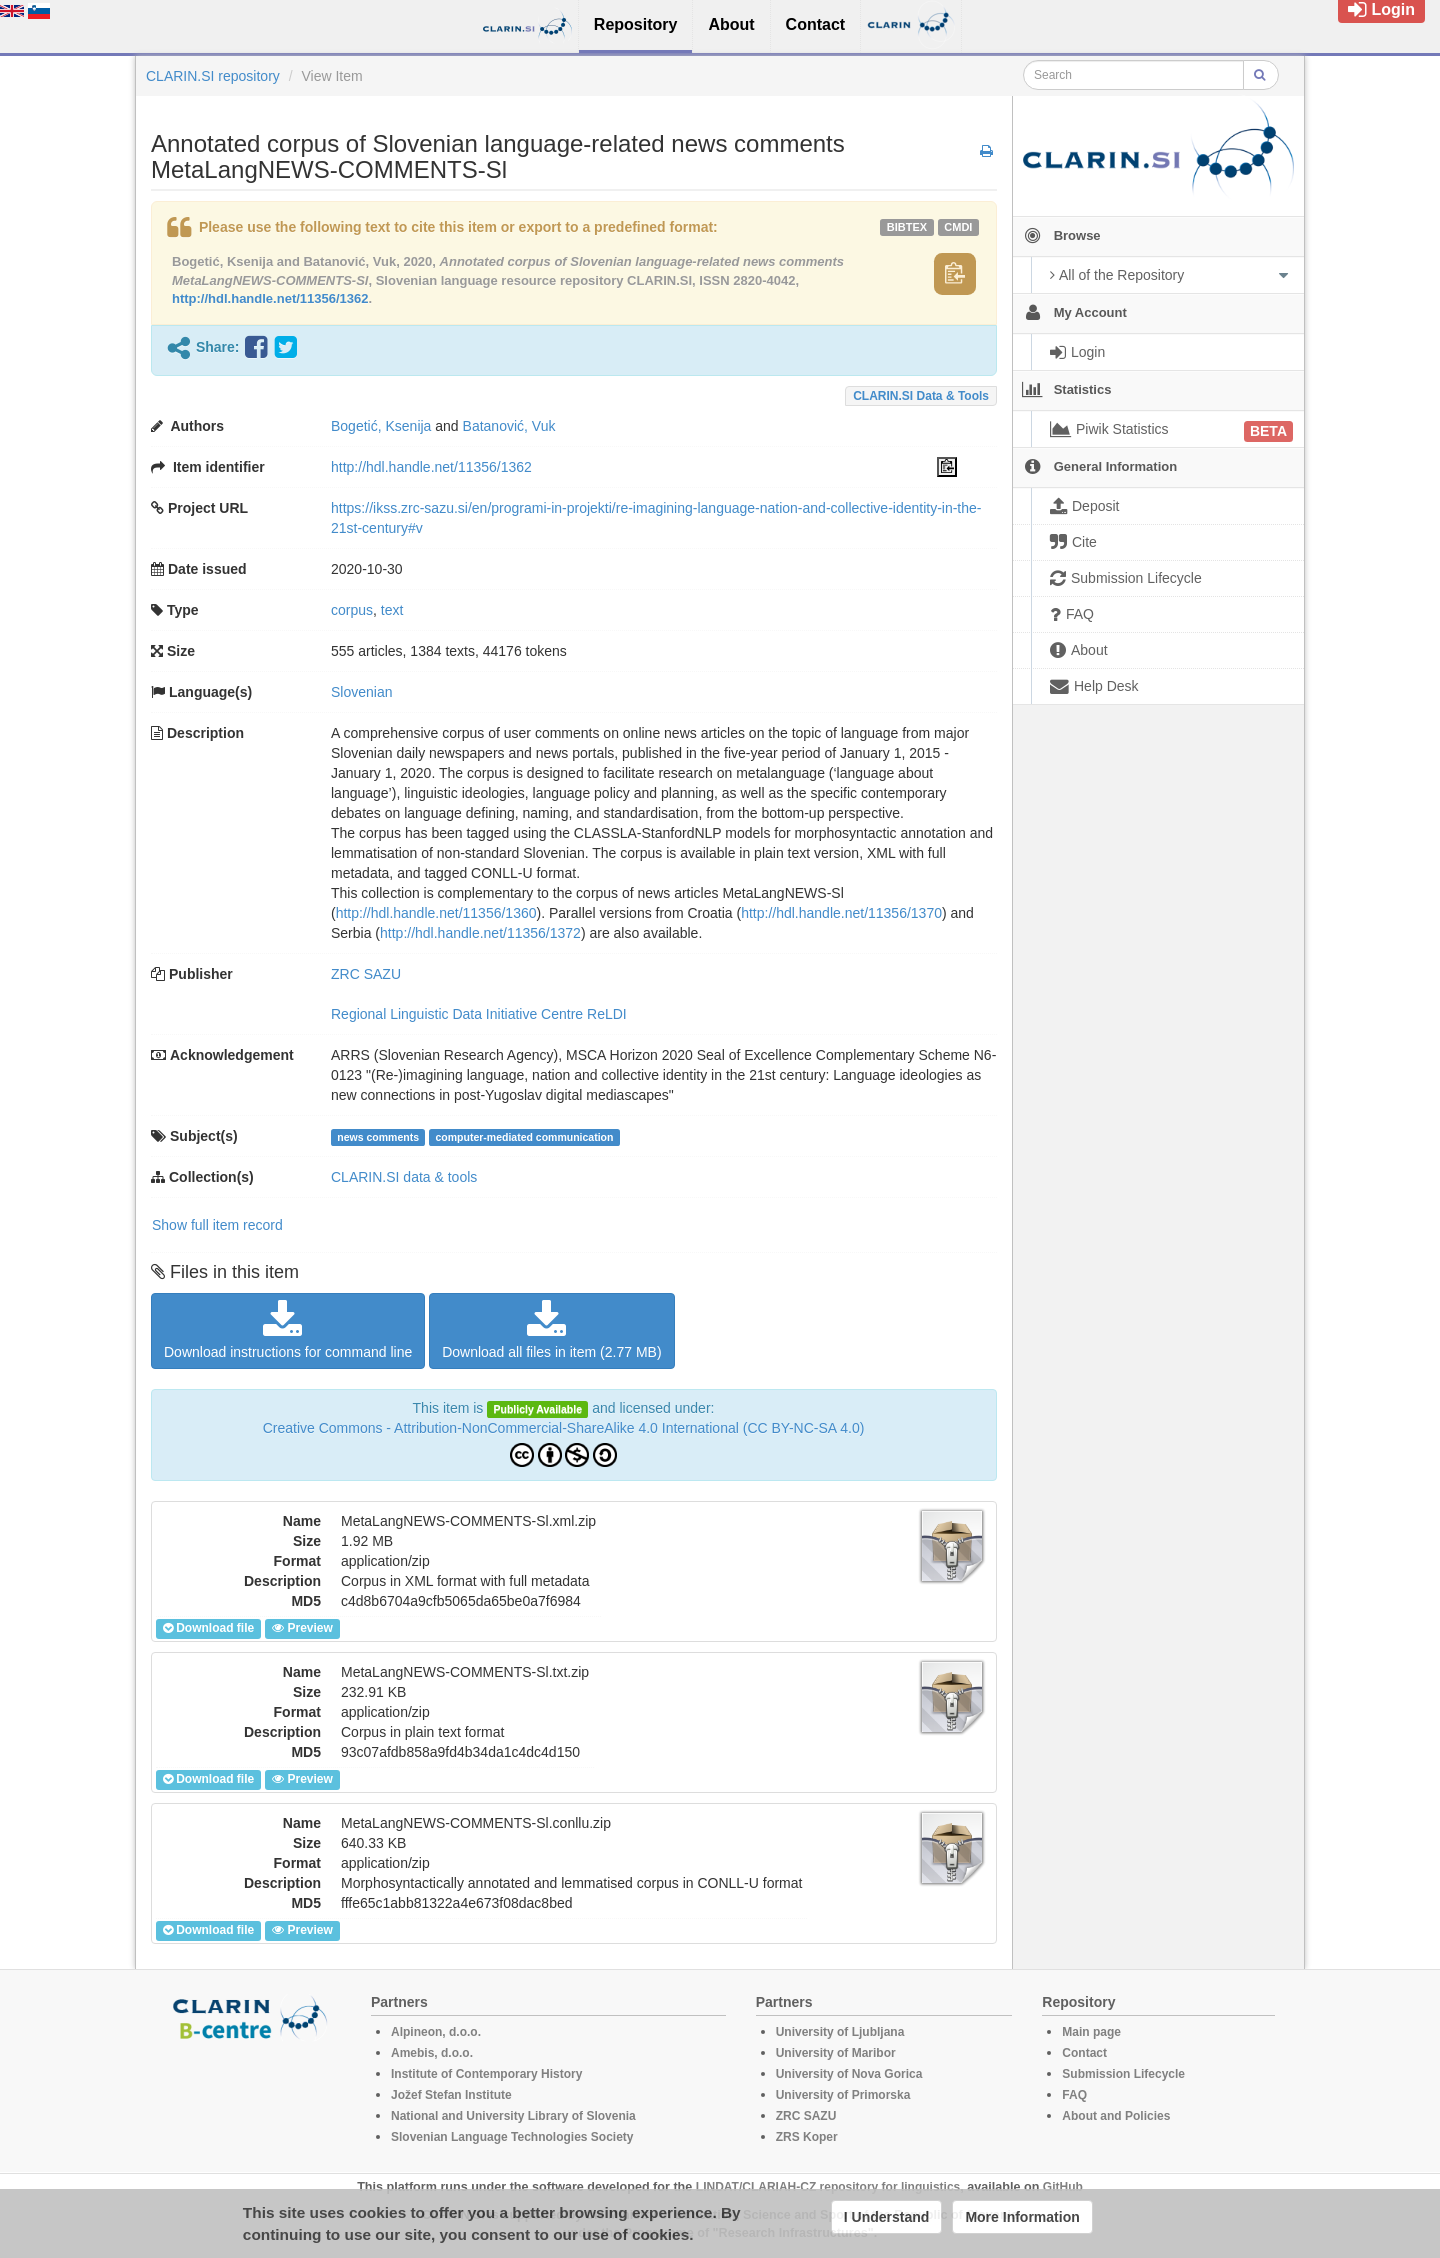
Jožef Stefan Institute (451, 2095)
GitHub (1063, 2187)
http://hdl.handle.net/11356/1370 (841, 913)
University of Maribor (836, 2053)
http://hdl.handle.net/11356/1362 (270, 298)
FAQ (1074, 2095)
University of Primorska (843, 2095)
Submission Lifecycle (1123, 2074)
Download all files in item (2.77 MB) (551, 1330)
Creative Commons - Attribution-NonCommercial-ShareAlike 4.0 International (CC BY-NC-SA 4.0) (564, 1428)
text (392, 610)
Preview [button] (302, 1628)
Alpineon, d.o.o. (436, 2032)
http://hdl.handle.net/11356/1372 (480, 933)
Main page (1091, 2032)
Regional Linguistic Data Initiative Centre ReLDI (479, 1014)
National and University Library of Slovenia (513, 2116)
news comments (378, 1137)
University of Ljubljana (840, 2032)
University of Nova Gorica (849, 2074)
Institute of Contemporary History (486, 2074)
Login (1381, 9)
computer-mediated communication (524, 1137)
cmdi (958, 227)
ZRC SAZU (366, 974)
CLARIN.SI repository (213, 76)
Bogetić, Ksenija (381, 426)
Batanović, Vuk (509, 426)
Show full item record (217, 1225)
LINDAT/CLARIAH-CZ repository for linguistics (828, 2187)
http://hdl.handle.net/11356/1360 (436, 913)
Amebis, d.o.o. (432, 2053)
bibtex (907, 227)
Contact (1084, 2053)
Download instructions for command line (288, 1330)
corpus (352, 610)
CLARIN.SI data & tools (921, 396)
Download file (208, 1628)
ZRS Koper (807, 2137)
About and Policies (1116, 2116)
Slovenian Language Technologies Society (512, 2137)
